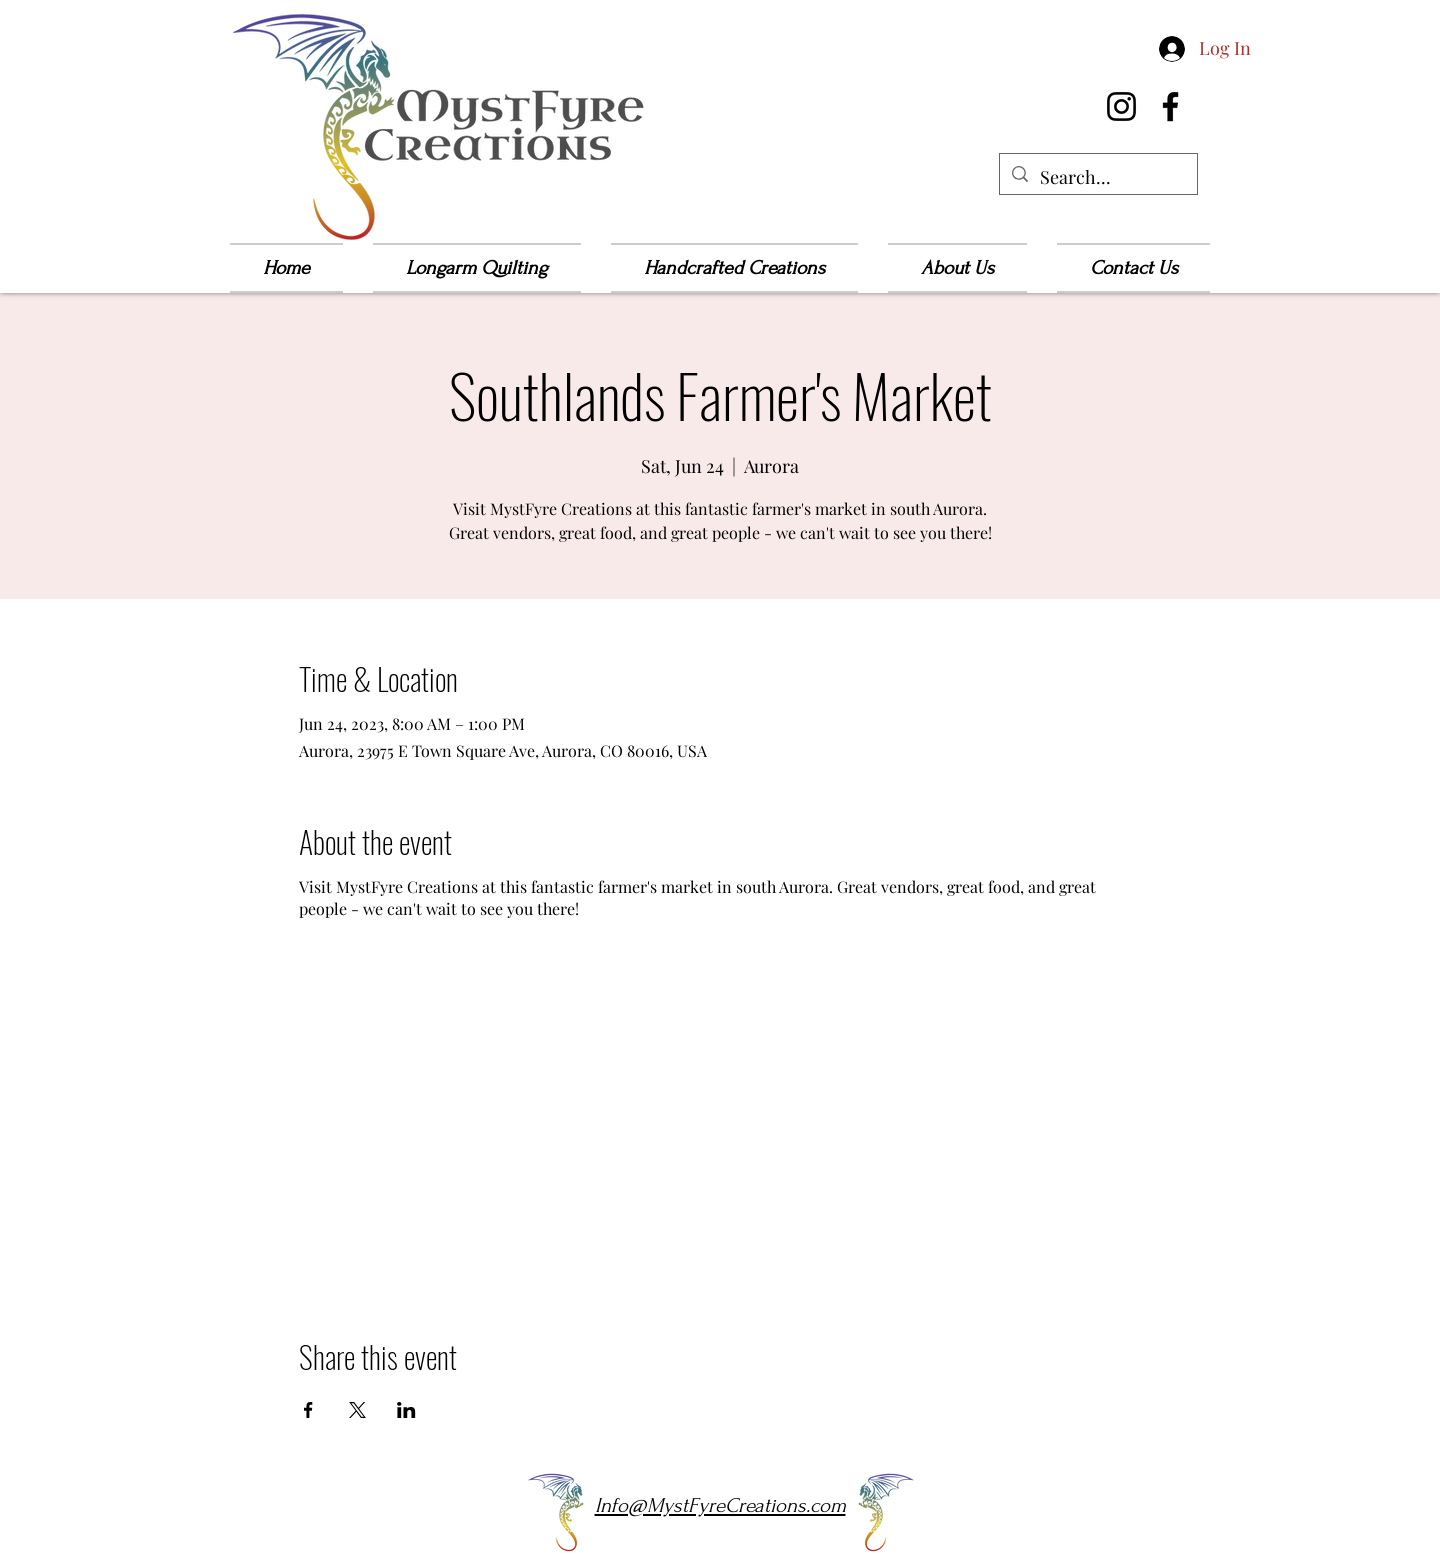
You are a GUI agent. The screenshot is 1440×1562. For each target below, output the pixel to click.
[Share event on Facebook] (308, 1410)
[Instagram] (1121, 106)
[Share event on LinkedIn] (406, 1410)
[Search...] (1097, 178)
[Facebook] (1170, 106)
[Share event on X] (357, 1410)
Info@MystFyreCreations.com (720, 1505)
